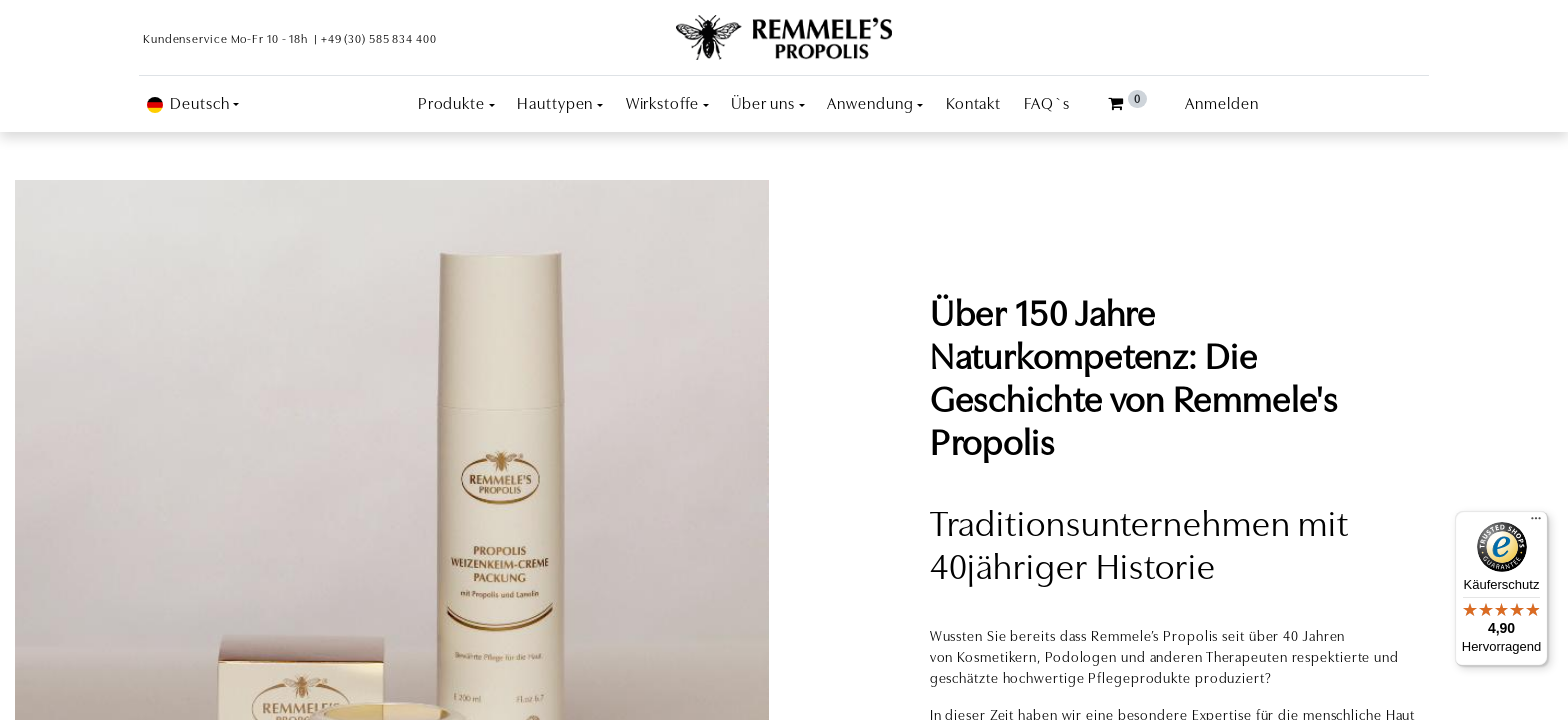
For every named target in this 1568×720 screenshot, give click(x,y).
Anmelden (1221, 104)
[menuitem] (974, 104)
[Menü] (1536, 523)
